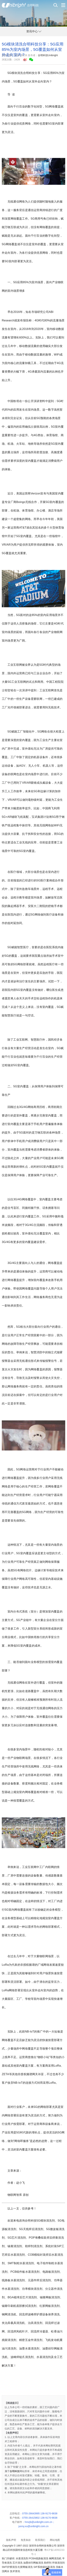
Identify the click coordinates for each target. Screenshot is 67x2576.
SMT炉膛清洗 (9, 2567)
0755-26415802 (31, 2517)
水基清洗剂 (22, 2558)
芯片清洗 (18, 2562)
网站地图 (55, 2540)
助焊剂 (47, 2562)
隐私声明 (11, 2540)
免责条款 (26, 2540)
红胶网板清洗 (25, 2567)
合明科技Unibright (48, 55)
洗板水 (59, 2567)
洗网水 (5, 2571)
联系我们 (40, 2540)
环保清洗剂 (58, 2562)
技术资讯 (15, 2571)
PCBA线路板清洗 (38, 2558)
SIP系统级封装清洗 (44, 2567)
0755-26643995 (31, 2513)
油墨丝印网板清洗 (33, 2562)
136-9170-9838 (48, 2513)
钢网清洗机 (55, 2558)
